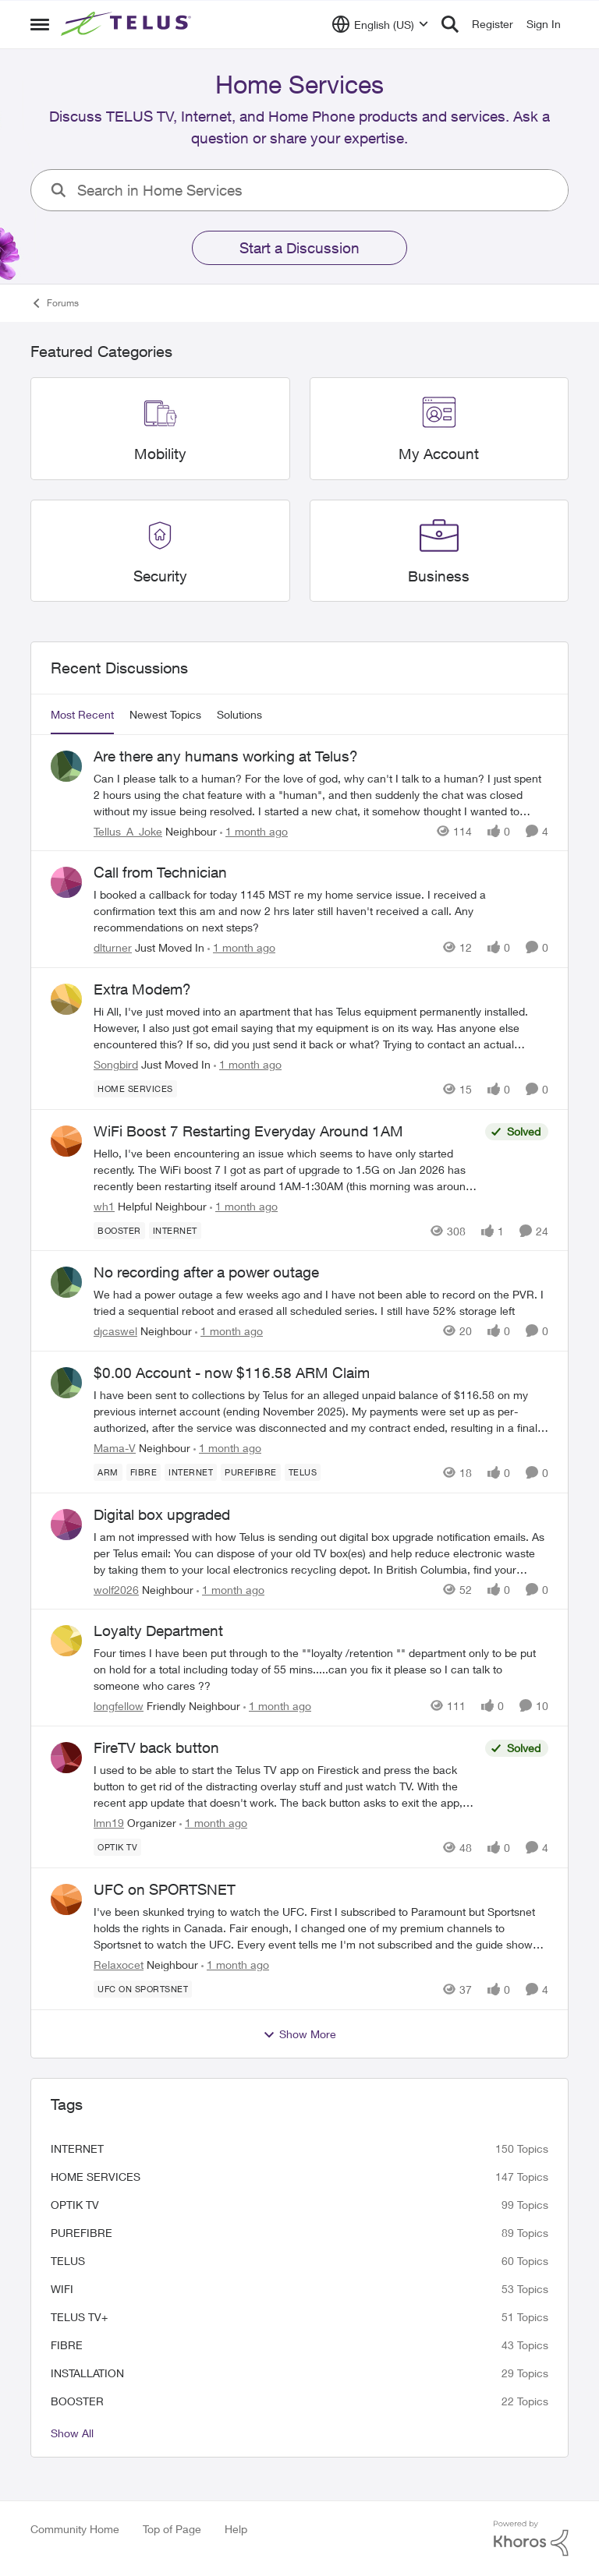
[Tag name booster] (119, 1230)
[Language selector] (380, 24)
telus (68, 2260)
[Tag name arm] (108, 1472)
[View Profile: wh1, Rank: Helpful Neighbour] (66, 1141)
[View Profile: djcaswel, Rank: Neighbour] (66, 1282)
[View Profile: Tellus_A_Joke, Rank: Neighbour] (66, 766)
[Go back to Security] (160, 576)
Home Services (95, 2176)
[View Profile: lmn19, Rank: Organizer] (66, 1757)
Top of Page (172, 2528)
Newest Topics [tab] (165, 714)
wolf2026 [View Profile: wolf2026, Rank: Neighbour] (116, 1588)
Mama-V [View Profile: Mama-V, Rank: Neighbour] (115, 1447)
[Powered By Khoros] (531, 2539)
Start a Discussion (299, 247)
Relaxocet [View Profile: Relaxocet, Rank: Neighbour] (119, 1964)
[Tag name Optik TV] (117, 1847)
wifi (62, 2288)
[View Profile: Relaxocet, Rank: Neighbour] (66, 1899)
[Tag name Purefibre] (251, 1472)
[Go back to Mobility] (160, 454)
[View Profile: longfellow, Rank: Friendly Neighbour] (66, 1640)
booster (77, 2401)
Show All (72, 2433)
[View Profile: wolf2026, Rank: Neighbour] (66, 1524)
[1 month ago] (254, 830)
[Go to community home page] (128, 24)
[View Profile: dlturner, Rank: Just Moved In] (66, 882)
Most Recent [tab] (82, 714)
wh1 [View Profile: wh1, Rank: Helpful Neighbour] (104, 1205)
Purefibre (81, 2232)
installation (87, 2373)
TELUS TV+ (79, 2316)
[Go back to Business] (439, 576)
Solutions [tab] (239, 714)
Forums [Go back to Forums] (54, 303)
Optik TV (75, 2204)
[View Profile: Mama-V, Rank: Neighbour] (66, 1382)
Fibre (67, 2345)
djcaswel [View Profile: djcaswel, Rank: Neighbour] (115, 1330)
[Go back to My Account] (439, 454)
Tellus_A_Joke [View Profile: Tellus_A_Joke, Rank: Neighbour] (128, 830)
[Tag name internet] (175, 1230)
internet (77, 2148)
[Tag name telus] (303, 1472)
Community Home (74, 2528)
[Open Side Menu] (40, 24)
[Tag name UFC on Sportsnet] (143, 1989)
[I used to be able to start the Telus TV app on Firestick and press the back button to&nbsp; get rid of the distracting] (285, 1786)
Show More (299, 2034)
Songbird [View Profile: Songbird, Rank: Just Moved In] (116, 1064)
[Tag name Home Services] (135, 1088)
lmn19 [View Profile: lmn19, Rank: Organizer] (109, 1822)
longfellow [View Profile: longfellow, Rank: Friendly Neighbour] (119, 1705)
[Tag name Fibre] (143, 1472)
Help (236, 2528)
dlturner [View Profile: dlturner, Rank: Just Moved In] (113, 947)
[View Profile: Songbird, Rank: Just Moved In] (66, 999)
